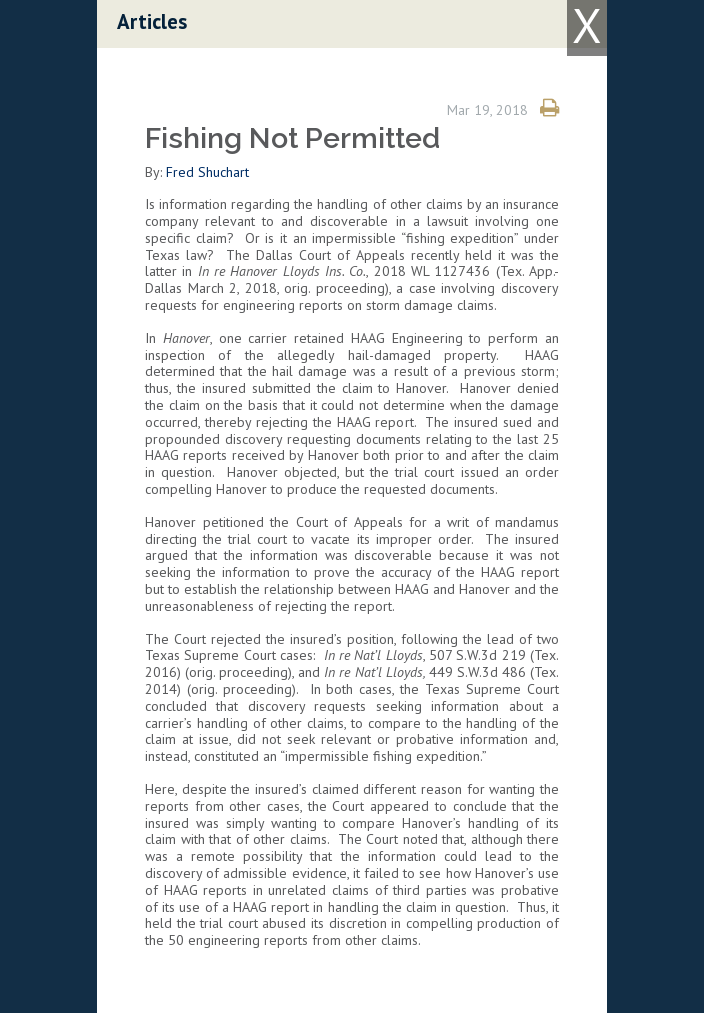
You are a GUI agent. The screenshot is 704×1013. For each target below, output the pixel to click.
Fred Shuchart (207, 172)
